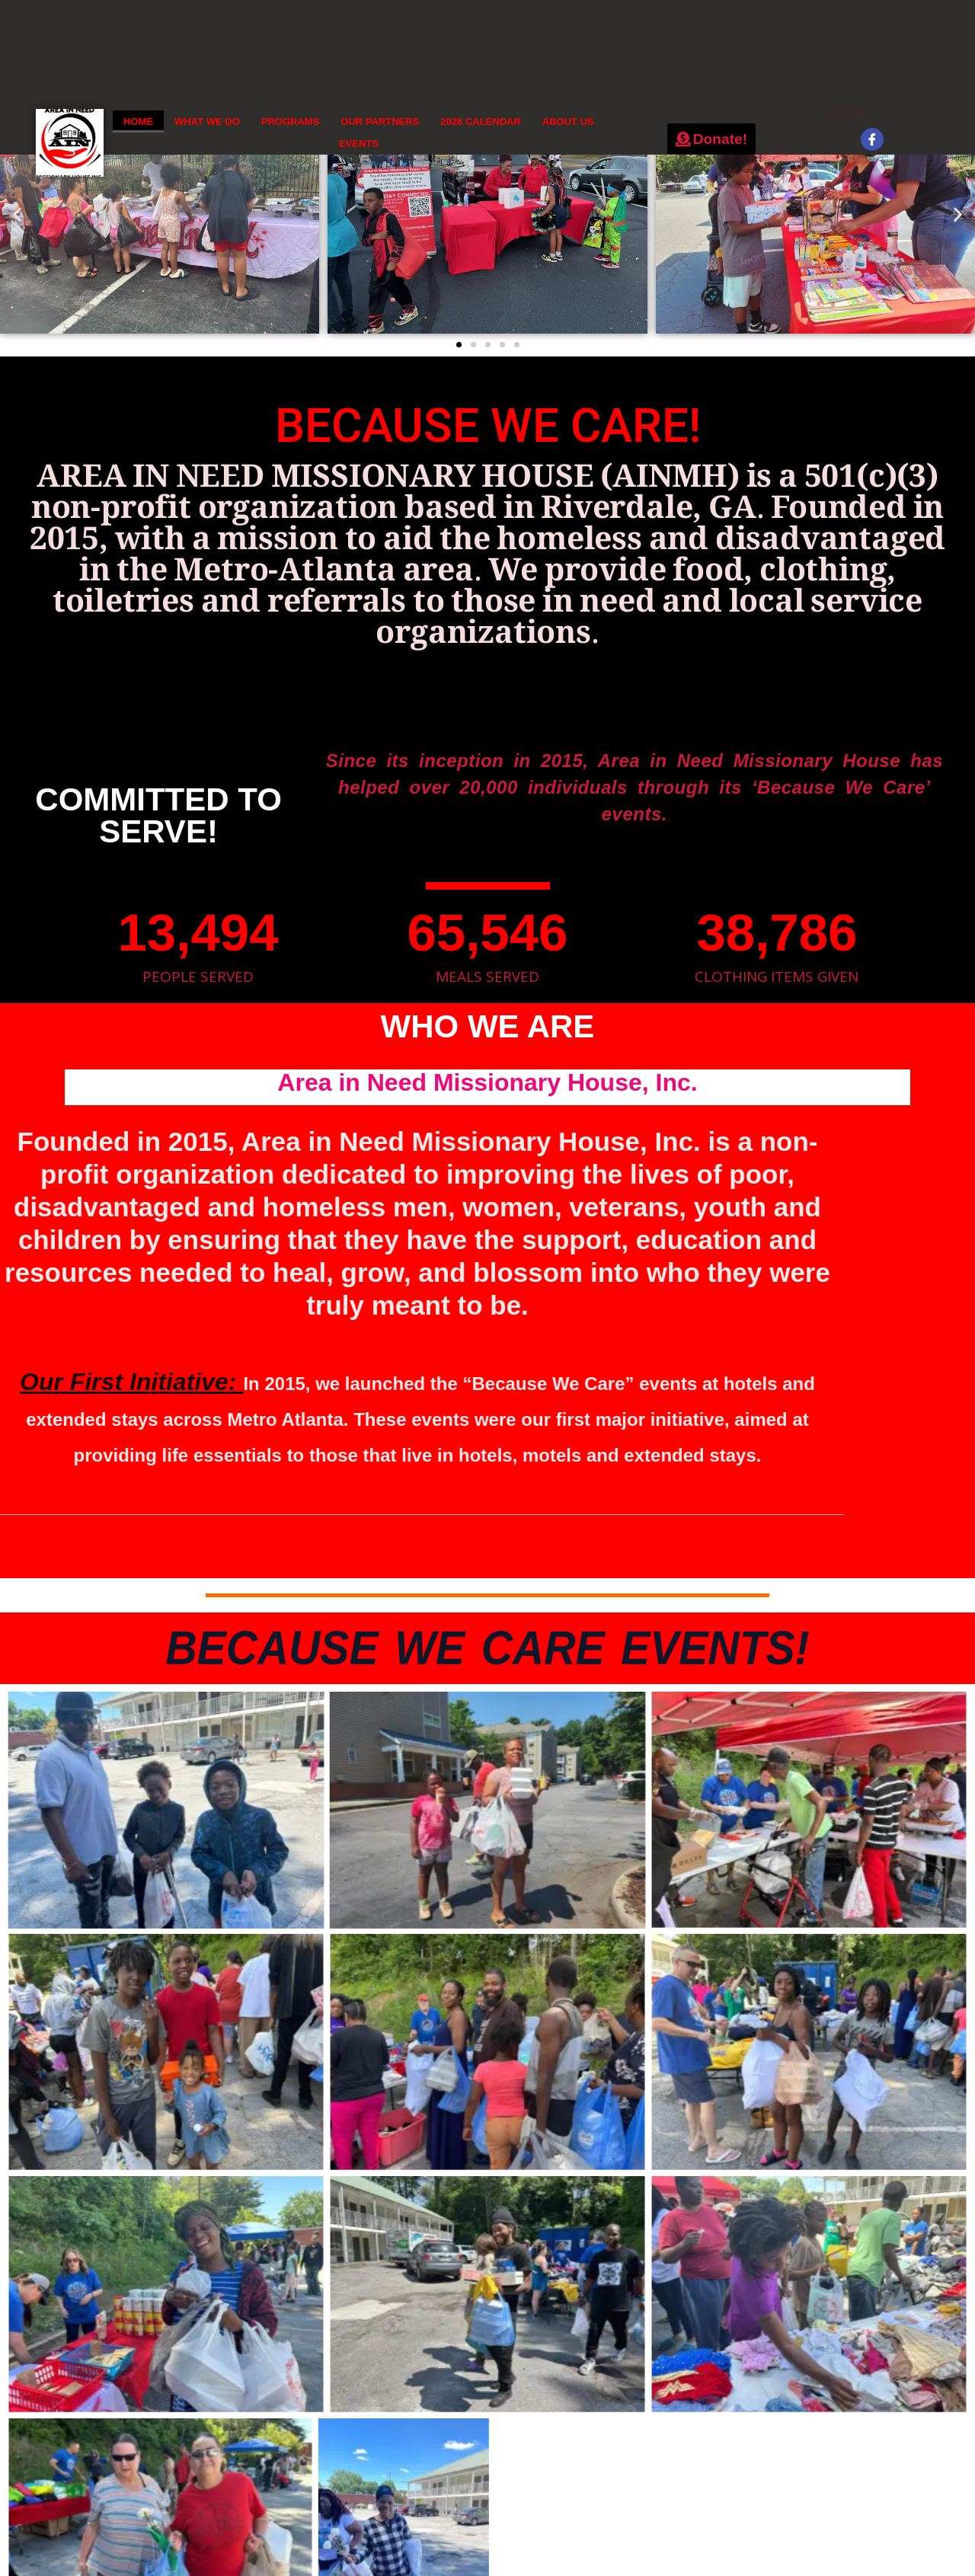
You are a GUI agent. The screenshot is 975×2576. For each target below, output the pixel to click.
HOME (138, 121)
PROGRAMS (290, 121)
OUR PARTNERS (379, 121)
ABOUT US (568, 121)
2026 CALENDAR (480, 121)
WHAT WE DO (207, 121)
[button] (17, 214)
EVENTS (359, 143)
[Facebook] (872, 139)
